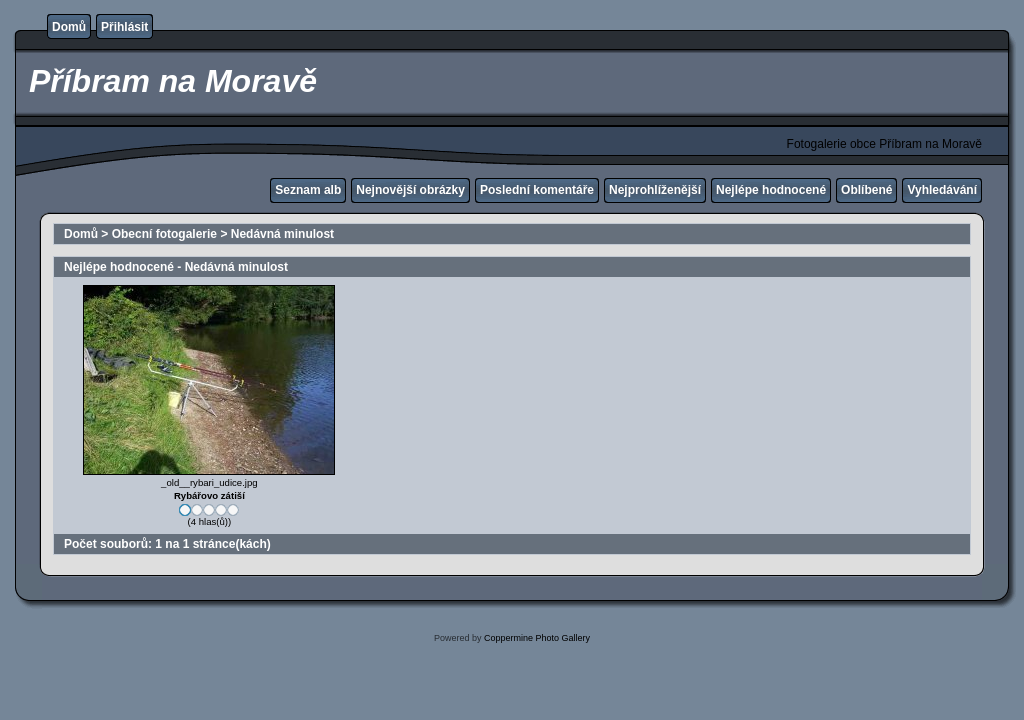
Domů (69, 27)
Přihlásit (124, 27)
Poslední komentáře (537, 190)
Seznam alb (308, 190)
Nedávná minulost (282, 234)
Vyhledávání (942, 190)
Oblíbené (866, 190)
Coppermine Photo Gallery (537, 638)
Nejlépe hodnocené (771, 190)
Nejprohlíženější (655, 190)
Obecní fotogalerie (164, 234)
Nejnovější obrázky (410, 190)
